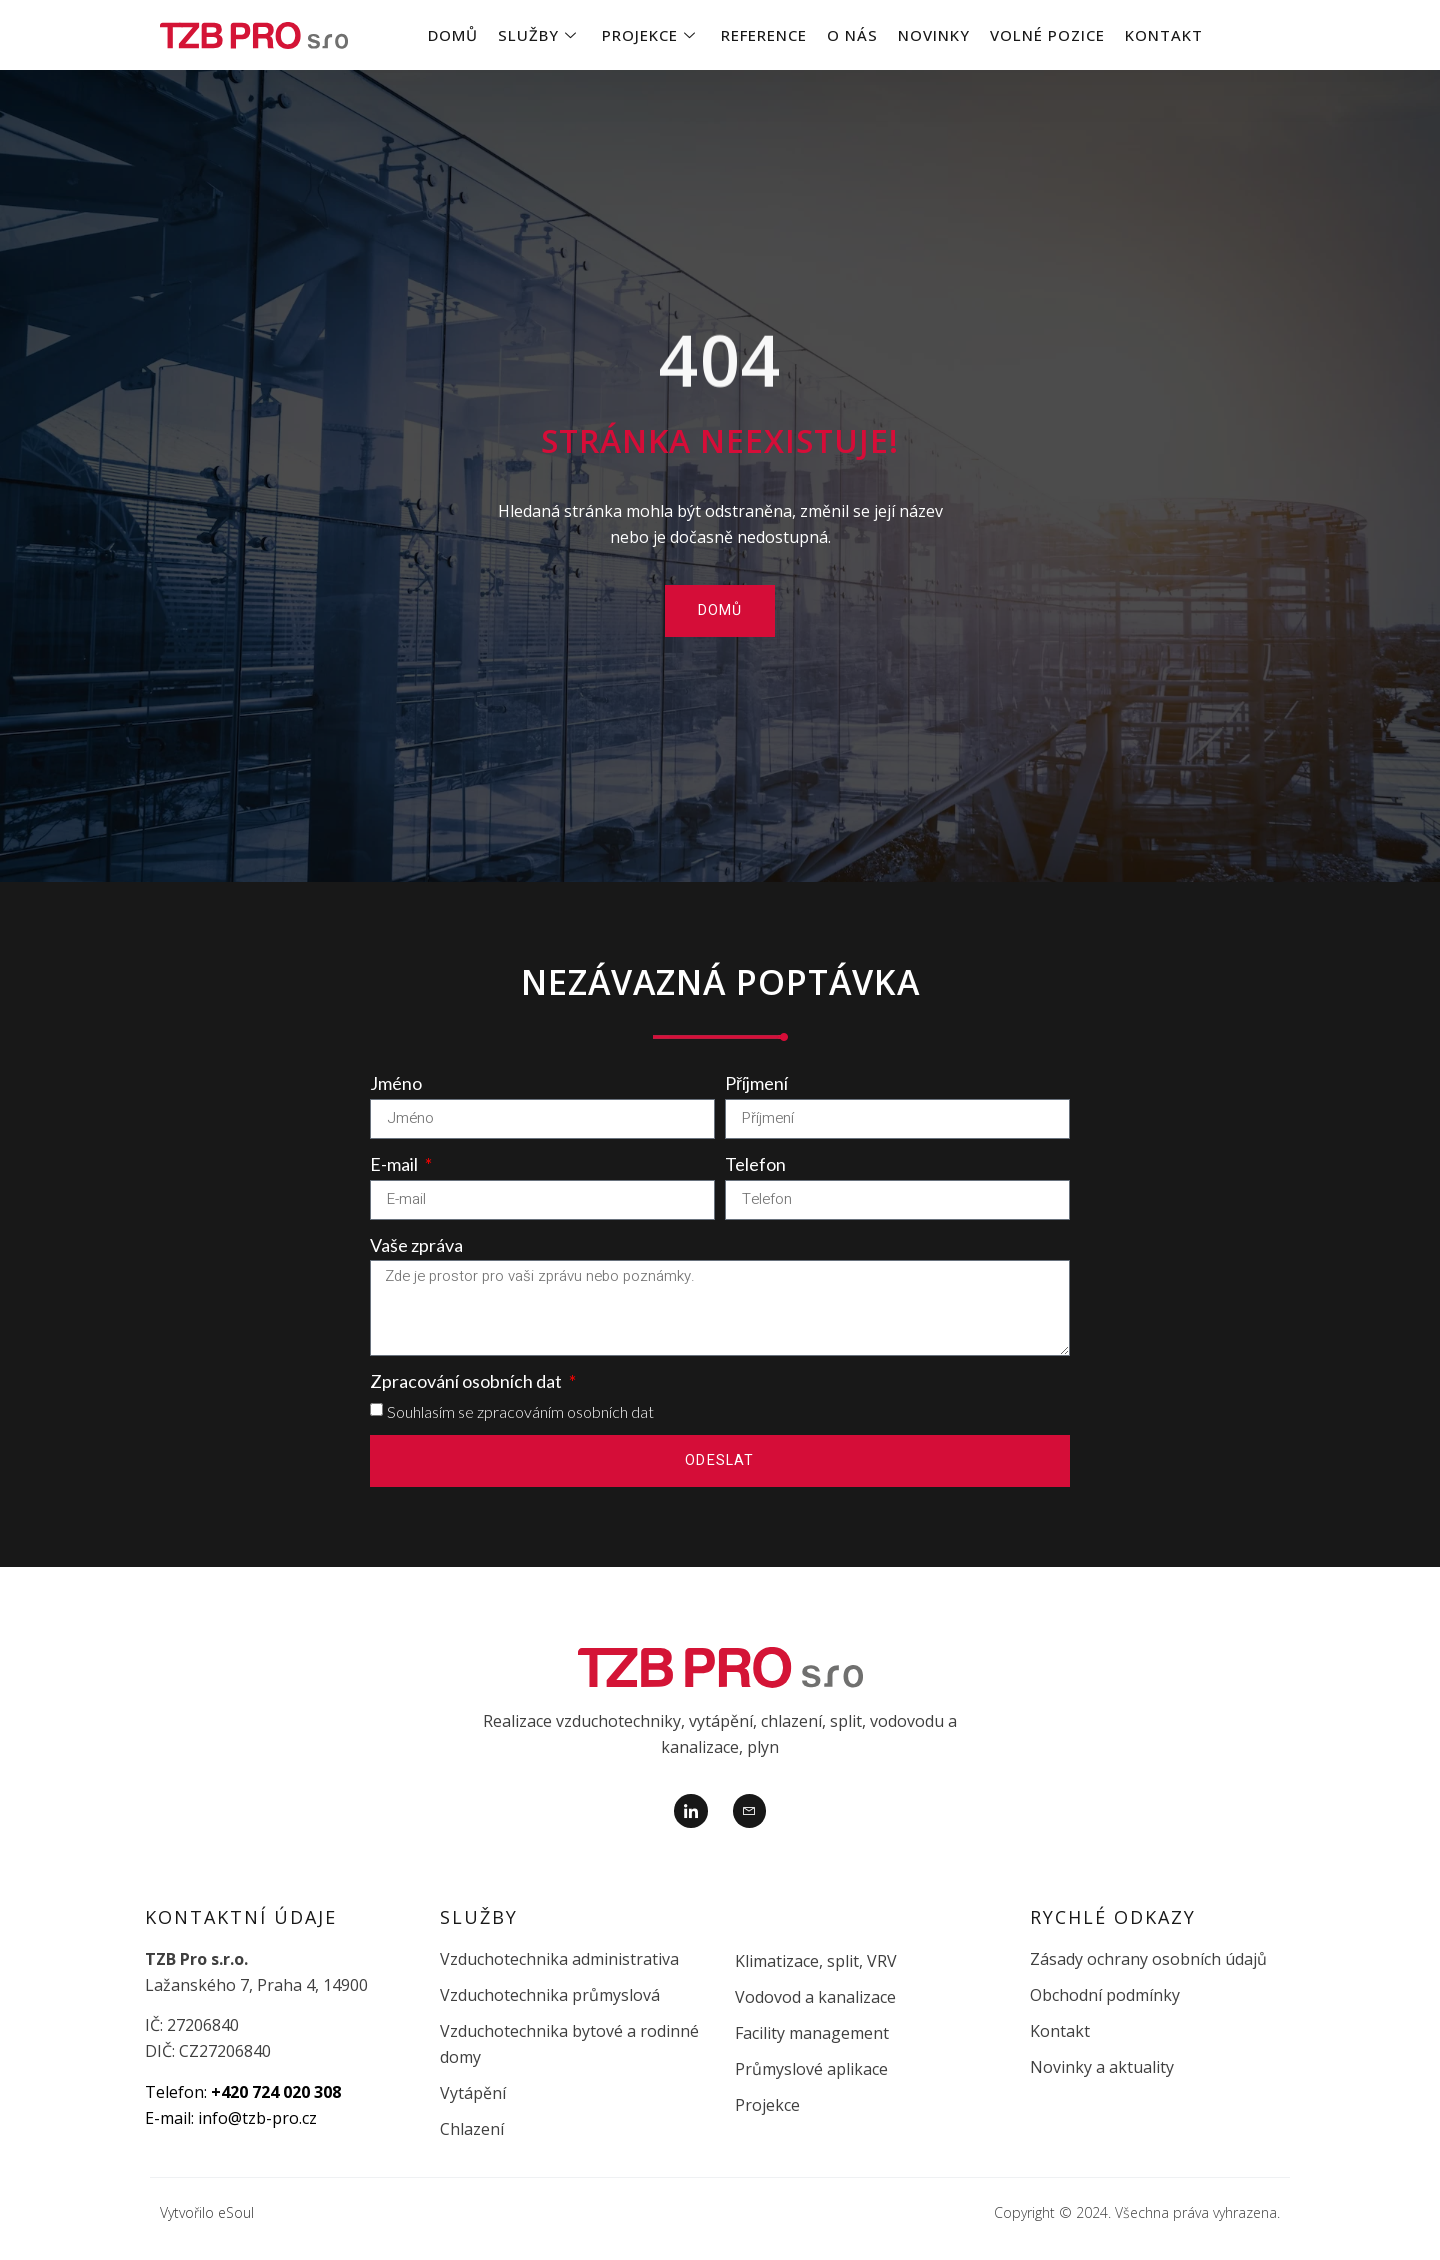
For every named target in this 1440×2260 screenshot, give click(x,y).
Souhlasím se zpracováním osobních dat (520, 1411)
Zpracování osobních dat (467, 1381)
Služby (537, 35)
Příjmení (756, 1083)
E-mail (395, 1164)
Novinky (934, 35)
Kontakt (1164, 35)
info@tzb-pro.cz (257, 2118)
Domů (453, 35)
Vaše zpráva (416, 1245)
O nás (852, 35)
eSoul (236, 2212)
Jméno (396, 1083)
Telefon (755, 1164)
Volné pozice (1047, 35)
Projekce (649, 35)
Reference (764, 35)
